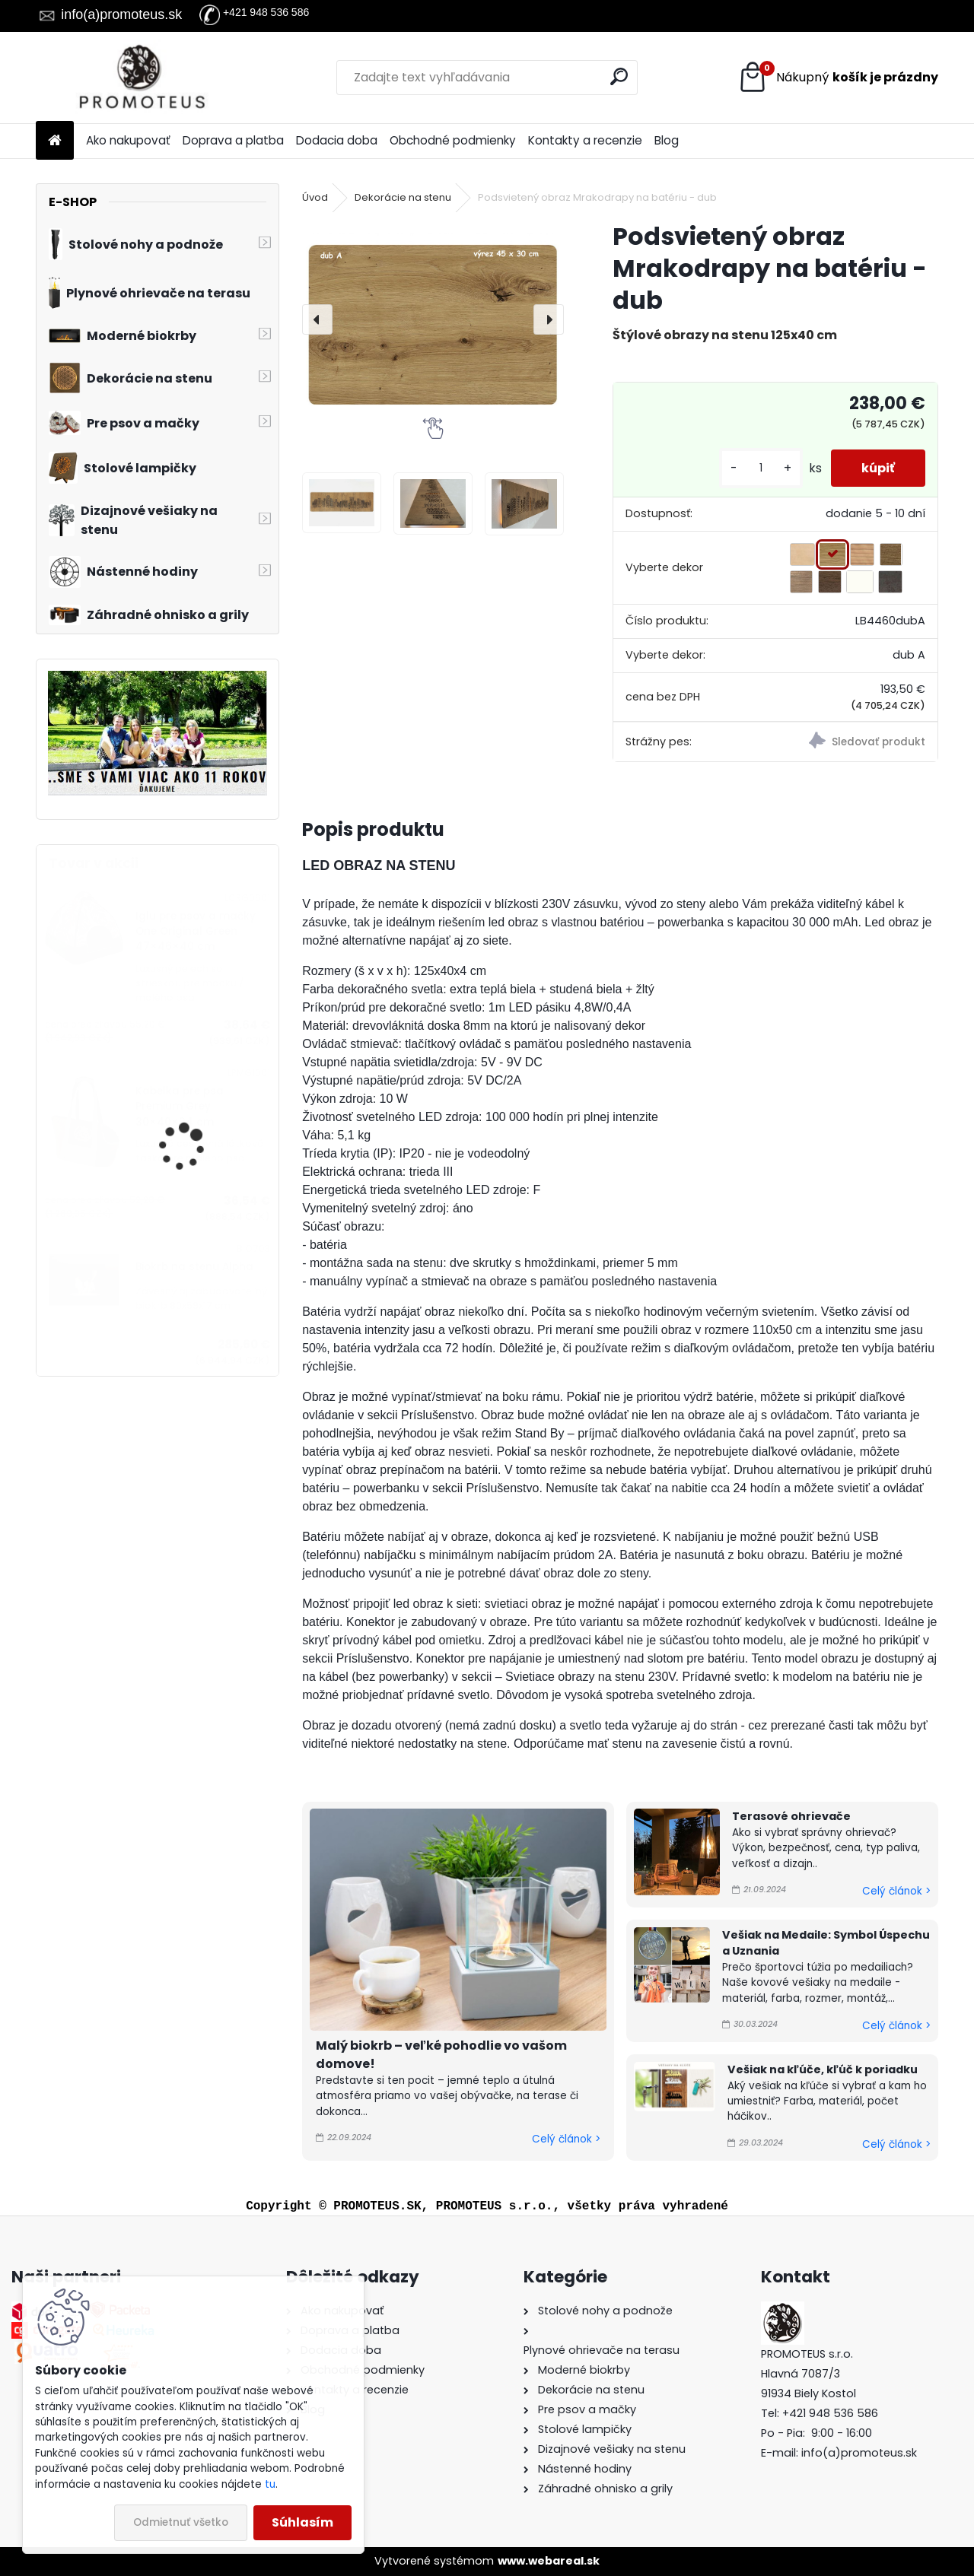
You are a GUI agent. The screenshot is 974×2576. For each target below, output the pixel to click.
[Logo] (140, 78)
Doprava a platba (233, 140)
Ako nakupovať (128, 140)
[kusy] (761, 468)
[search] (619, 76)
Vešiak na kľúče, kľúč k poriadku (822, 2069)
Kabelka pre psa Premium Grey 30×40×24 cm (179, 1106)
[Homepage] (55, 141)
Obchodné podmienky (453, 140)
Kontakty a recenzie (585, 140)
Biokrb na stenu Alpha (194, 1266)
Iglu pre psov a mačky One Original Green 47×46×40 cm (195, 931)
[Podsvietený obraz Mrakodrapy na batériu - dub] (433, 319)
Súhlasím (302, 2522)
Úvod (315, 197)
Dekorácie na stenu (403, 197)
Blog (666, 140)
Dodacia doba (336, 140)
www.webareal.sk (549, 2560)
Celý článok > (566, 2139)
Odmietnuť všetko (180, 2522)
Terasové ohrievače (791, 1816)
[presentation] (317, 319)
